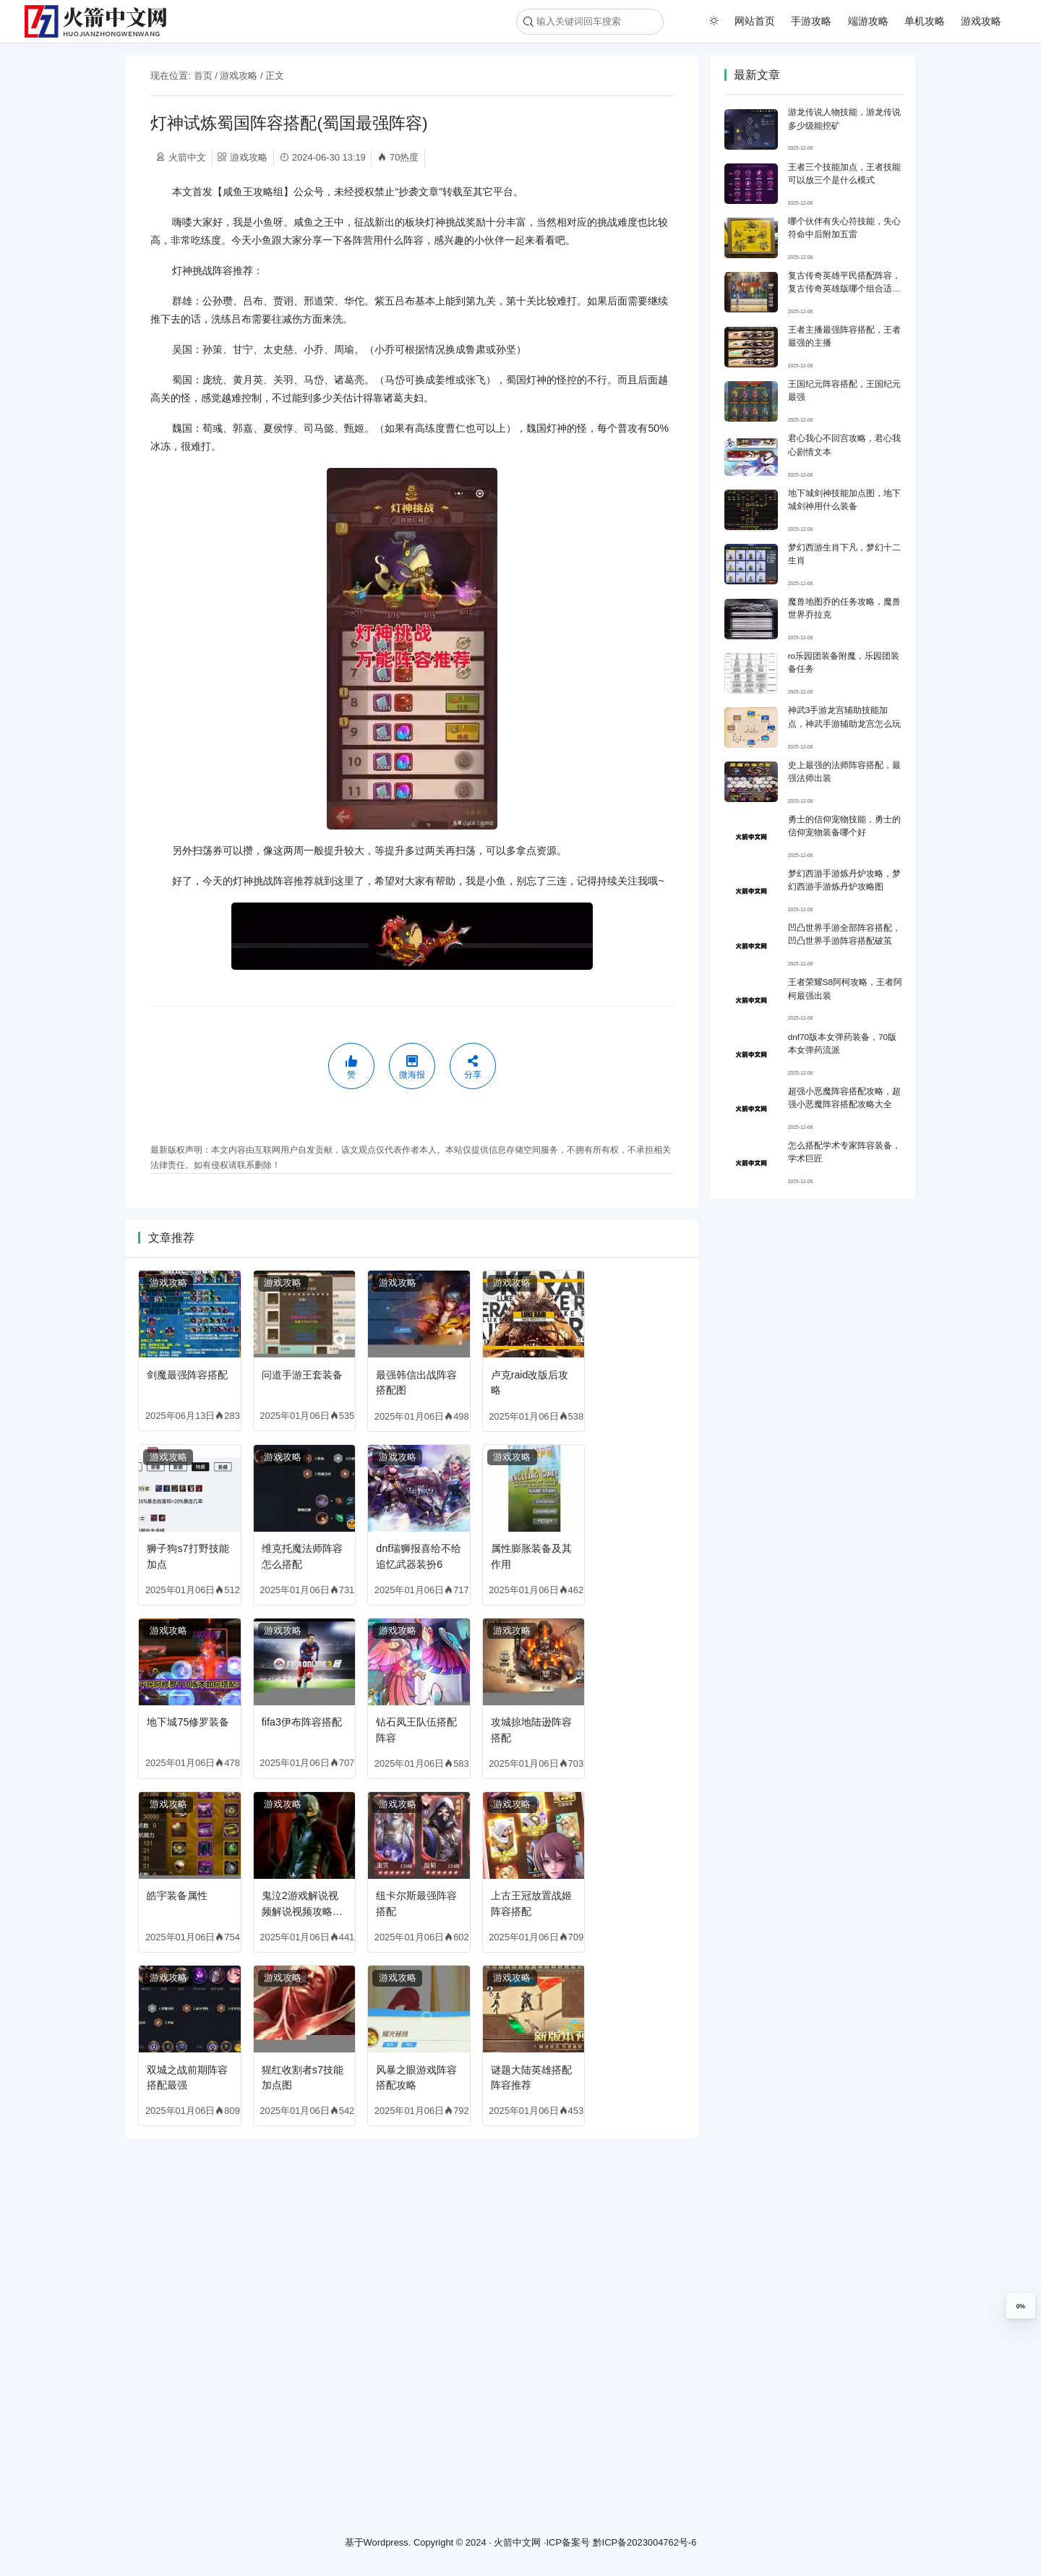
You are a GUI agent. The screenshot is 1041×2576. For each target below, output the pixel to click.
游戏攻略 (981, 21)
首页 (203, 75)
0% (1020, 2306)
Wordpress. (387, 2542)
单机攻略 (924, 21)
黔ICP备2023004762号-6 (645, 2542)
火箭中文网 (517, 2542)
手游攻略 (811, 21)
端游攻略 (868, 21)
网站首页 (754, 21)
